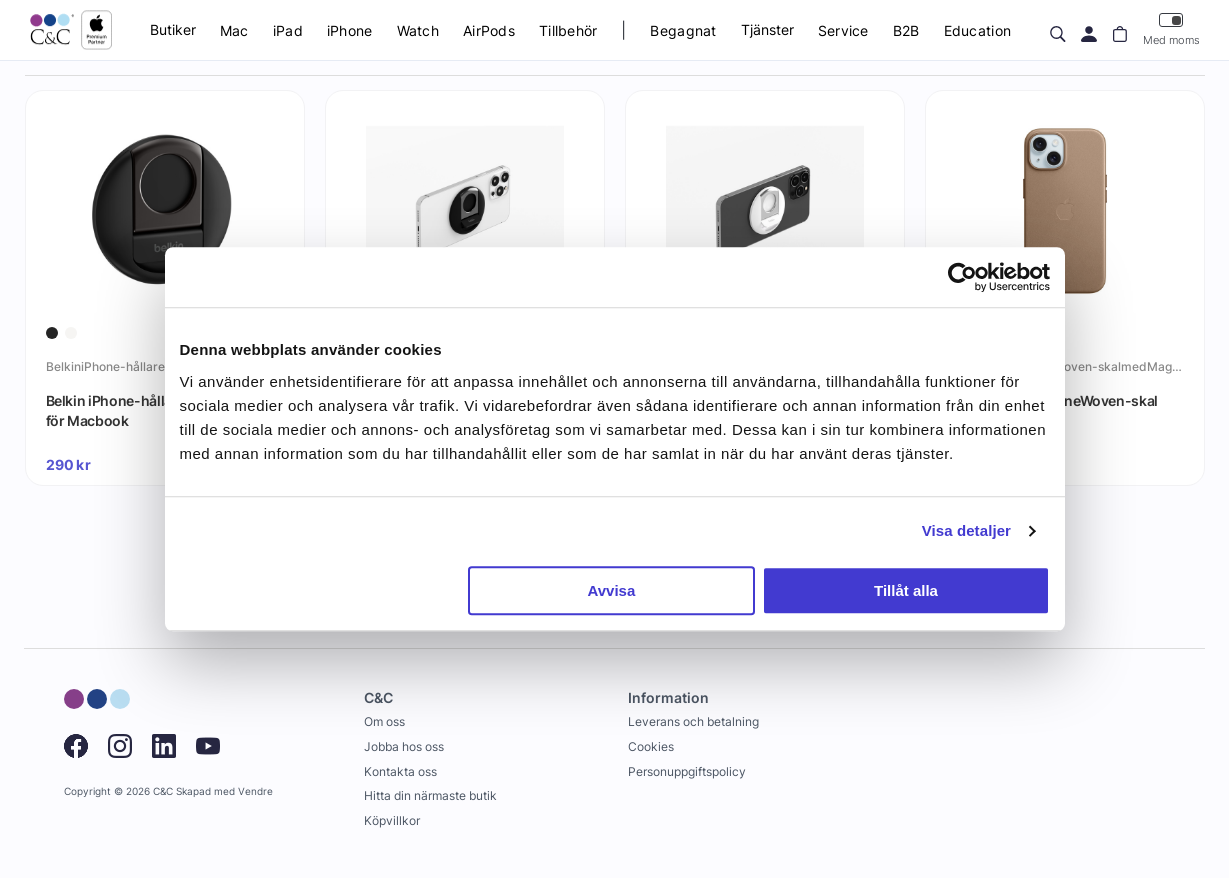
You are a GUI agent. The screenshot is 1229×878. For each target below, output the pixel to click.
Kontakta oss (400, 771)
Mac (234, 30)
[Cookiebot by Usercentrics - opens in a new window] (962, 277)
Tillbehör (568, 30)
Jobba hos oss (404, 746)
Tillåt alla (906, 590)
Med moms (1171, 29)
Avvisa (611, 590)
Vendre (255, 791)
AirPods (489, 30)
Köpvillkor (392, 820)
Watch (418, 30)
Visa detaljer (966, 530)
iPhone (350, 30)
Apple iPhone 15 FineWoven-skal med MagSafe (1052, 410)
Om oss (384, 721)
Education (978, 30)
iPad (288, 30)
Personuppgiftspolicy (687, 771)
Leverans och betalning (693, 721)
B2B (906, 30)
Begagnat (683, 30)
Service (843, 30)
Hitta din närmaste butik (430, 795)
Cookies (651, 746)
